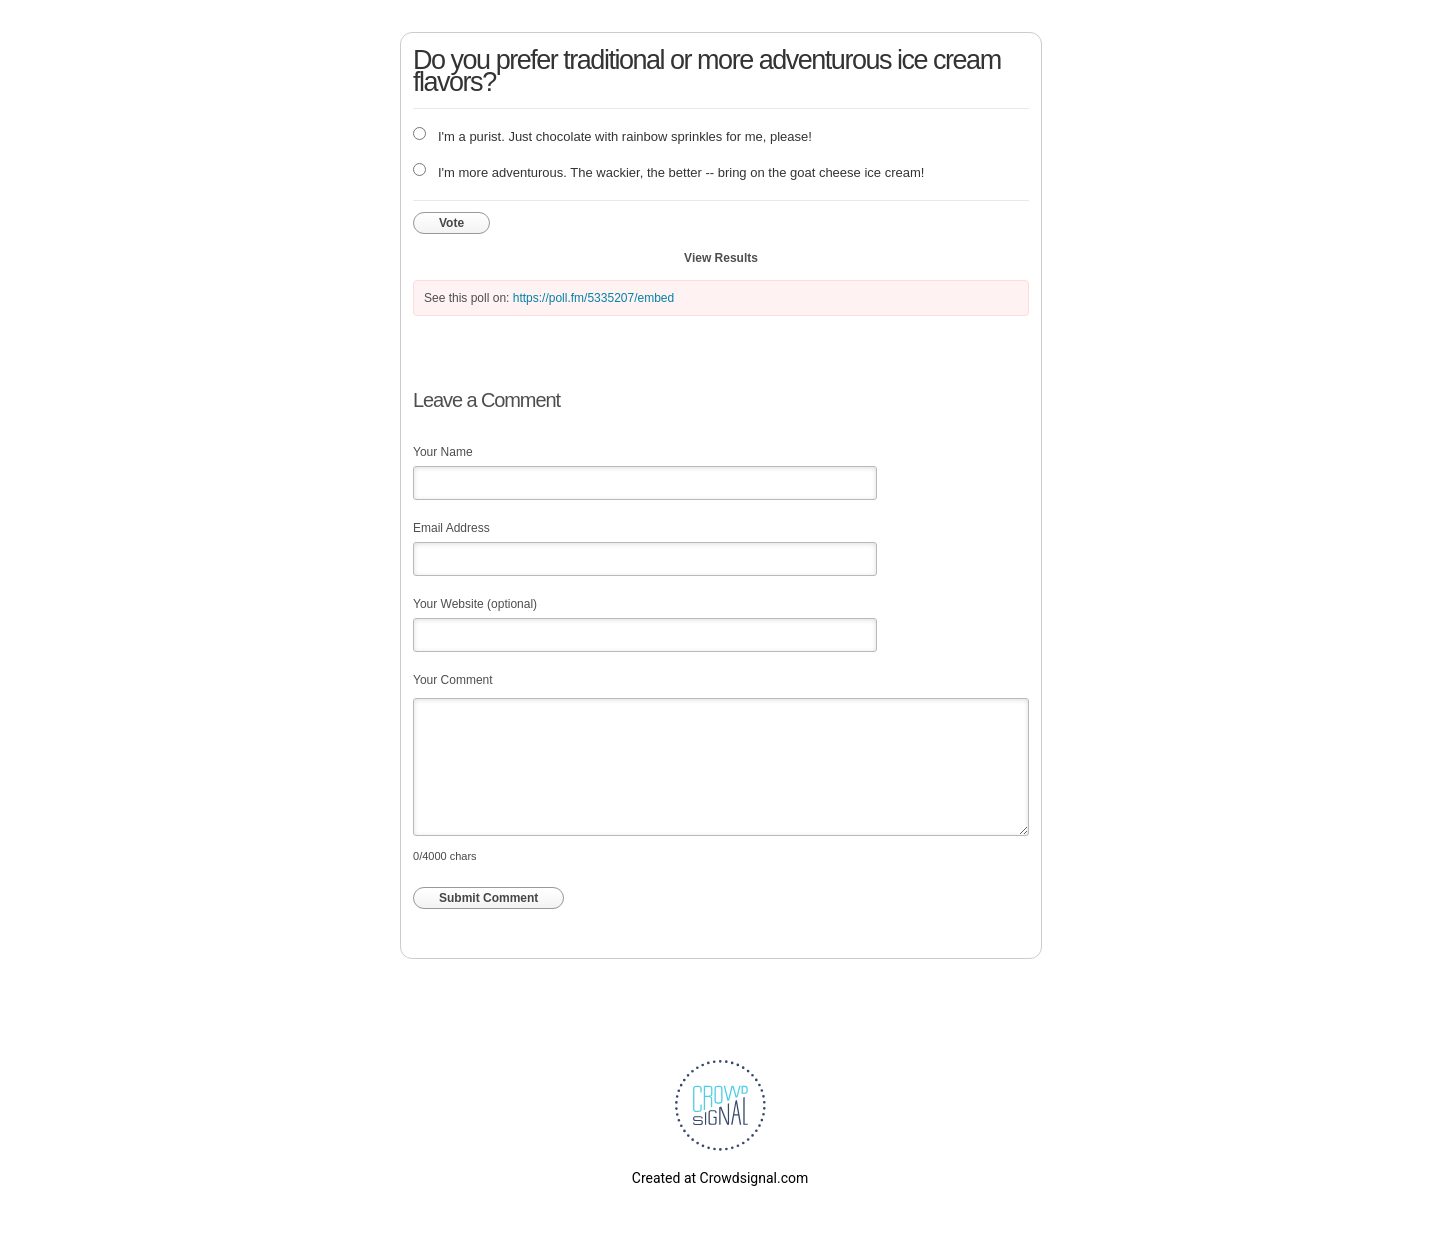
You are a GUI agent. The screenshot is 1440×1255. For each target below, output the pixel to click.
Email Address (451, 528)
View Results (721, 258)
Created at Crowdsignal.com (720, 1178)
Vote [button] (451, 223)
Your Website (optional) (475, 604)
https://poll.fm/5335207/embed (593, 298)
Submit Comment (488, 898)
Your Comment (453, 680)
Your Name (443, 452)
